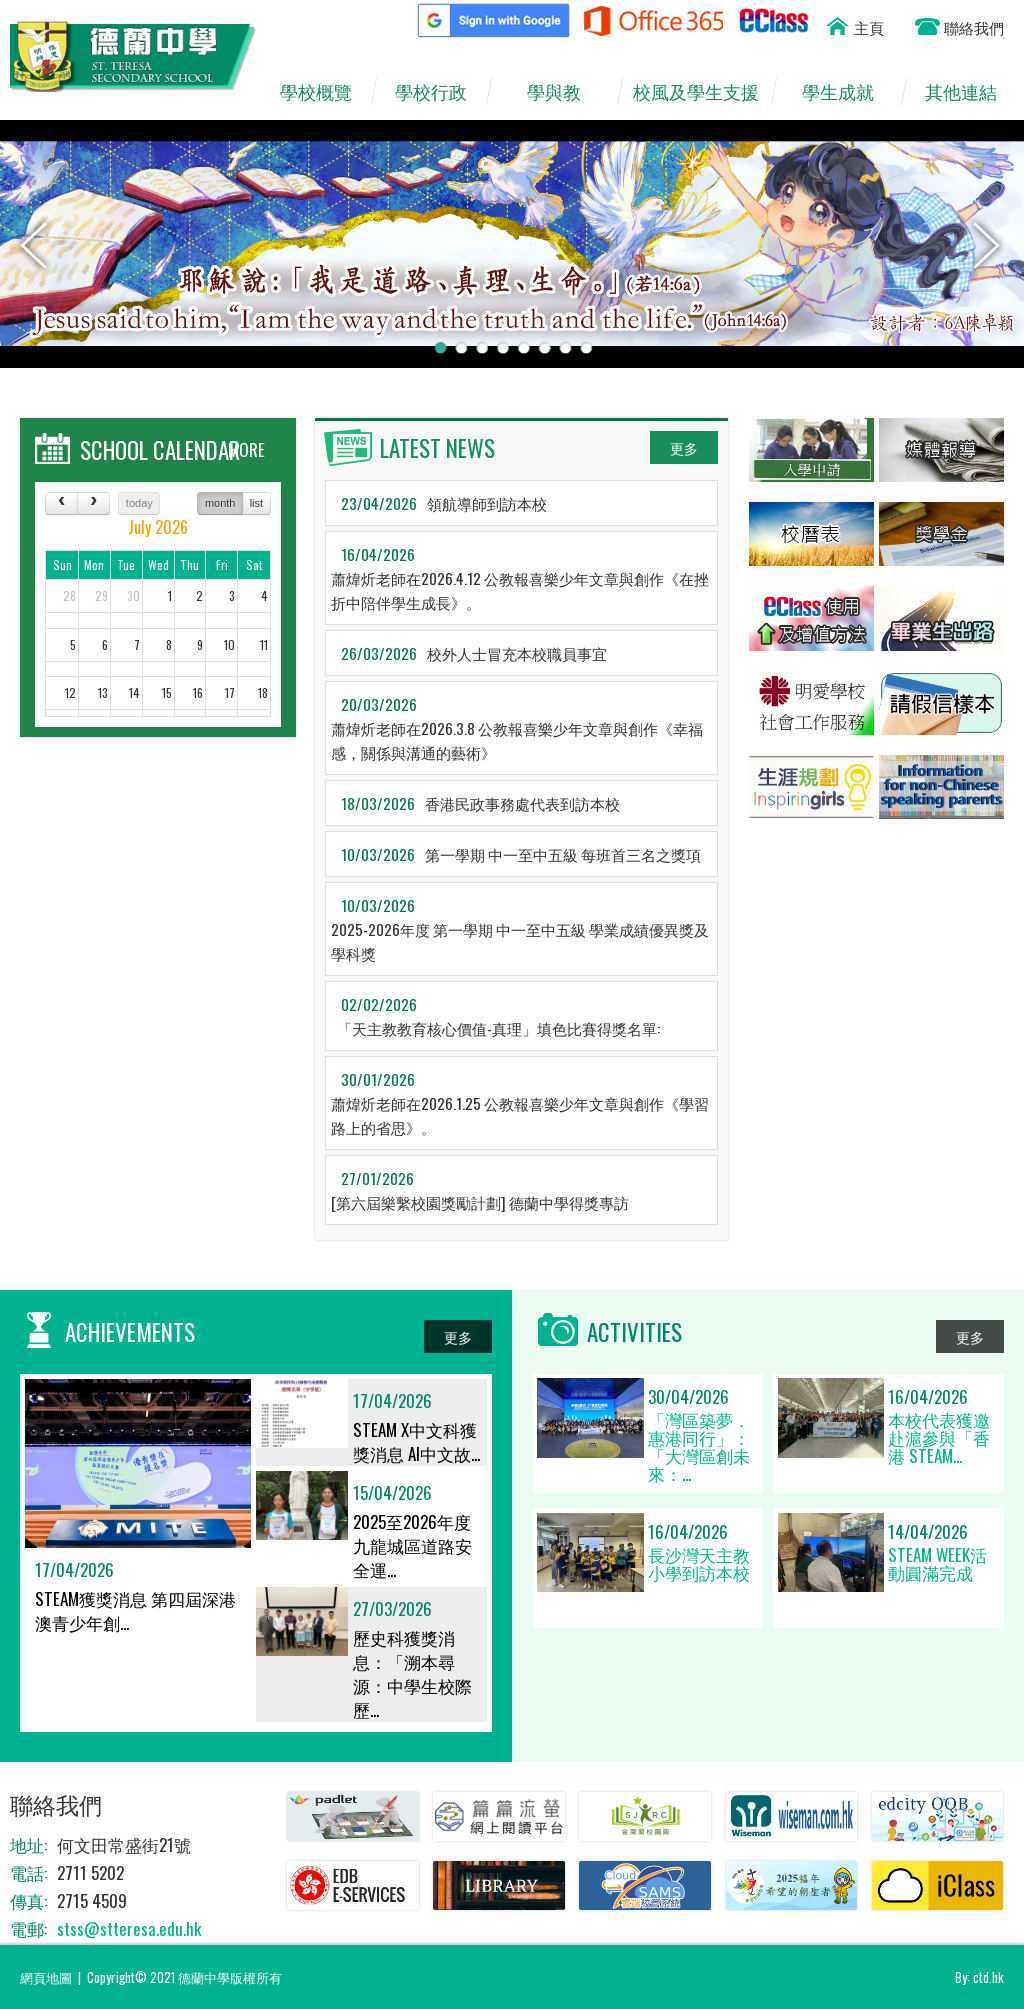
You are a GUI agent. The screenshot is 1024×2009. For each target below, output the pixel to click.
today (139, 503)
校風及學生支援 (701, 92)
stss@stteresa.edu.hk (129, 1928)
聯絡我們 (974, 27)
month (220, 503)
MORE (246, 449)
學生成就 (848, 92)
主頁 (869, 27)
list (256, 503)
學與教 (563, 92)
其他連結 (970, 92)
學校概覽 (325, 92)
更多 (684, 447)
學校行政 (440, 92)
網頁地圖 (46, 1977)
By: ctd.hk (979, 1977)
